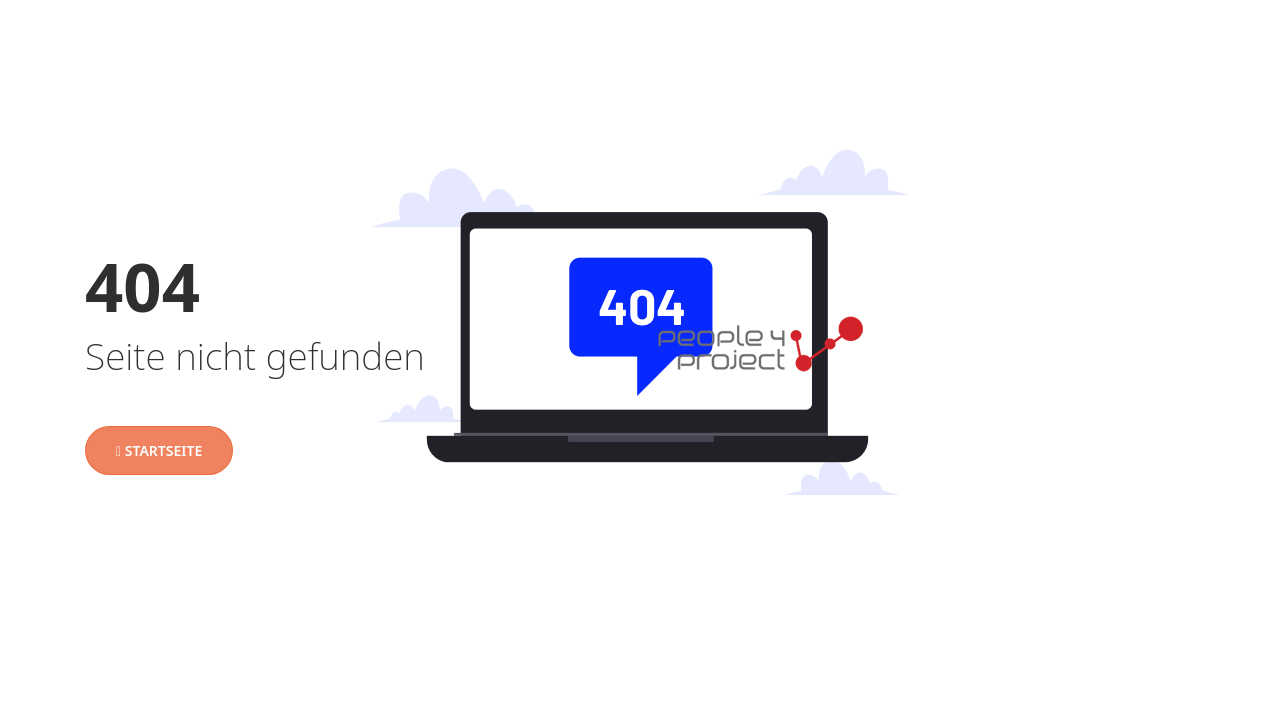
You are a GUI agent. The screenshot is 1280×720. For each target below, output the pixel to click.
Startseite (159, 450)
